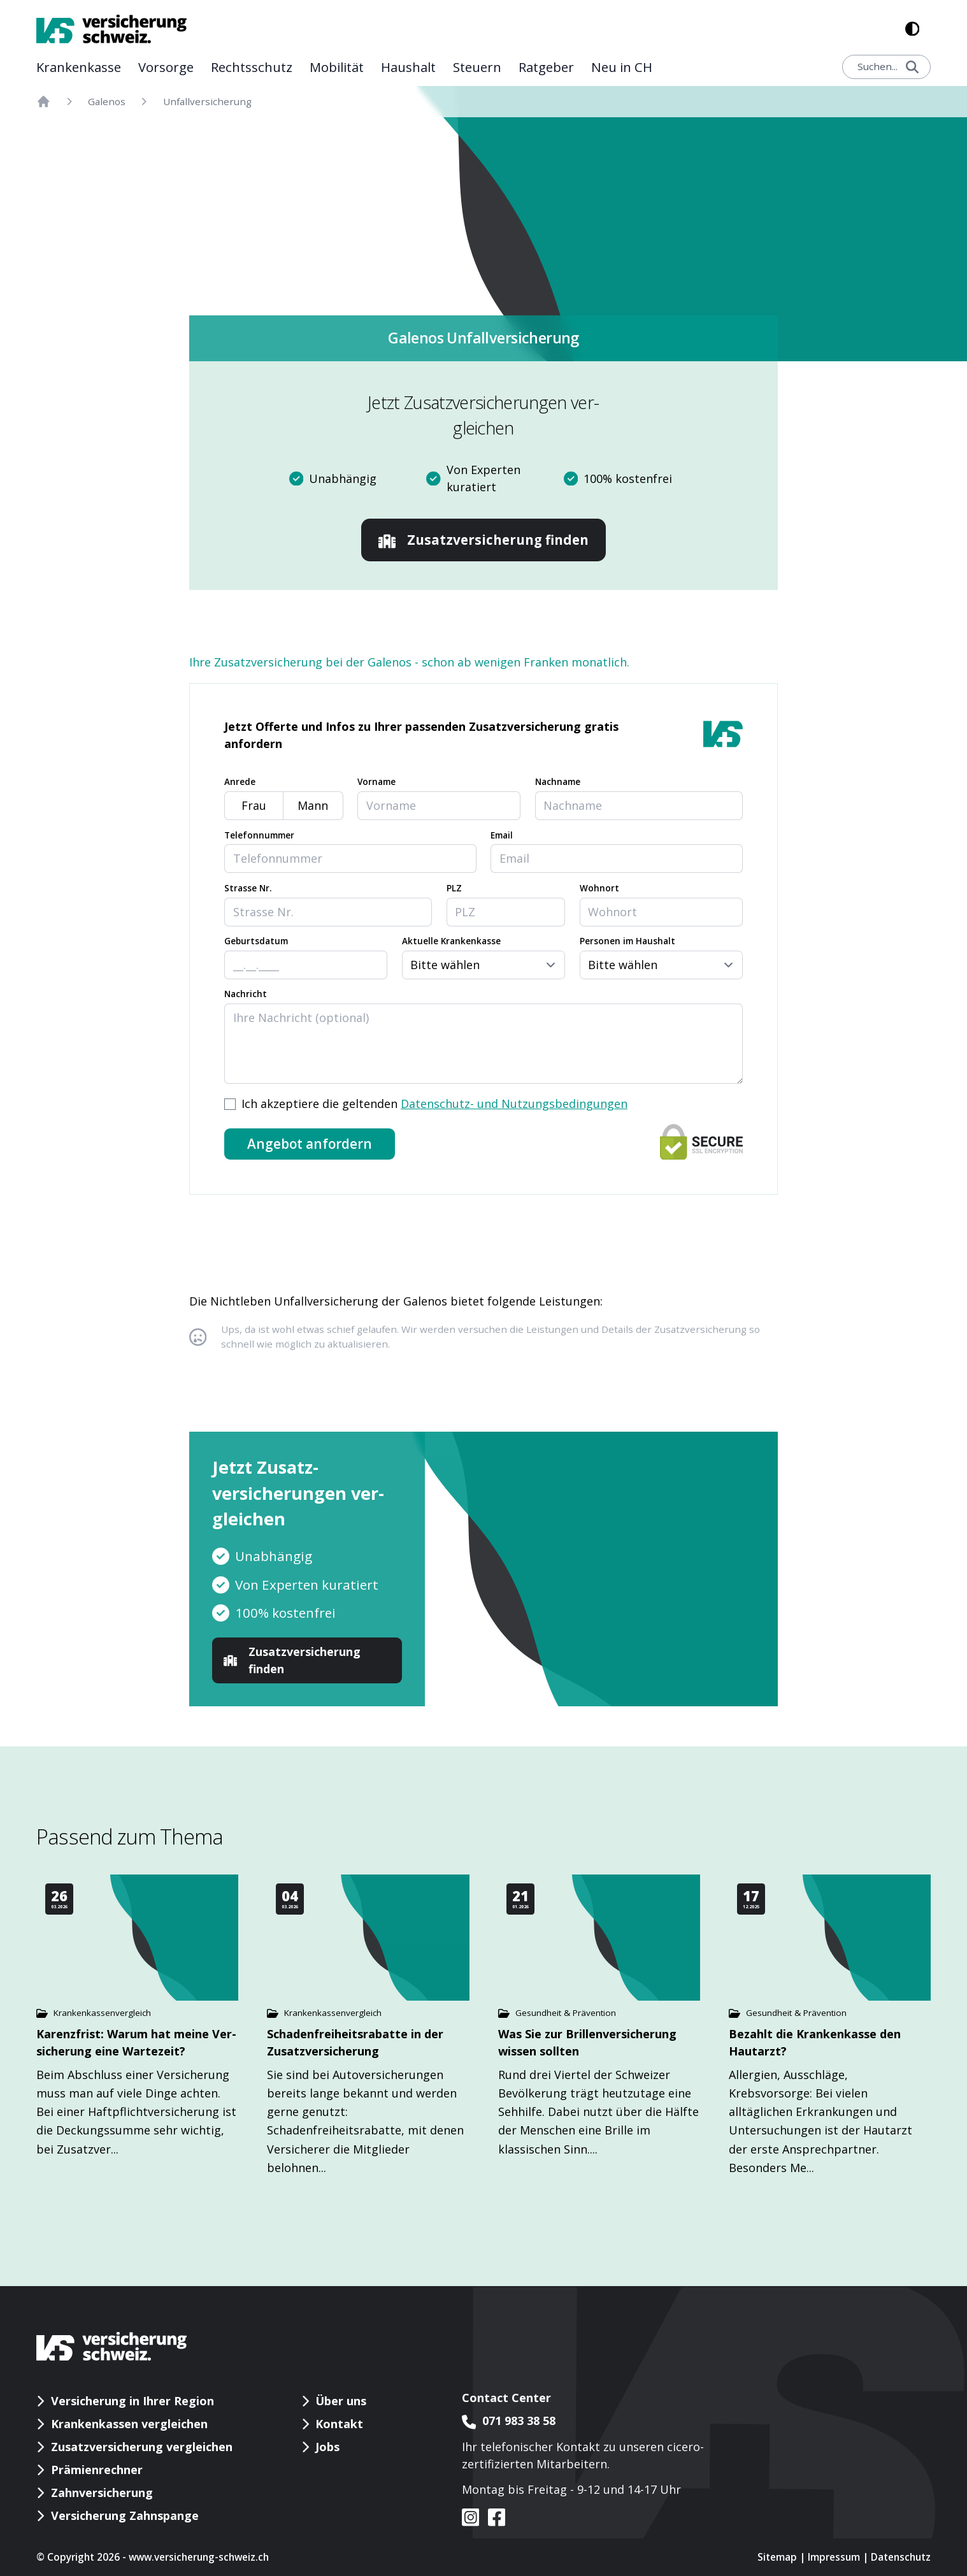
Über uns (340, 2400)
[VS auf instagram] (471, 2517)
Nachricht (245, 994)
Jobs (327, 2446)
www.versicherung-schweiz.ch (199, 2557)
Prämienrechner (97, 2469)
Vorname (376, 782)
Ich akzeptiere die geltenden (434, 1103)
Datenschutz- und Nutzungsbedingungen (514, 1103)
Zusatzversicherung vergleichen (142, 2446)
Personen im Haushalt (627, 941)
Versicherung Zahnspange (125, 2515)
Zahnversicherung (102, 2492)
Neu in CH (621, 67)
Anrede (239, 782)
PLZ (454, 888)
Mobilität (337, 67)
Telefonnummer (259, 835)
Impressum (834, 2557)
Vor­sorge (166, 67)
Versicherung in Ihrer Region (132, 2400)
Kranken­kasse (78, 67)
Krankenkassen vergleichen (129, 2423)
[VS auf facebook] (492, 2517)
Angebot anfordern (309, 1144)
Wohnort (599, 888)
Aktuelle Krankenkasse (451, 941)
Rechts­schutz (251, 67)
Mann (312, 805)
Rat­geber (546, 67)
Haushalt (408, 67)
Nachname (557, 782)
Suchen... (888, 66)
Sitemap (777, 2557)
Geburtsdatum (256, 941)
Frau (253, 805)
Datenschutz (901, 2557)
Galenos (106, 101)
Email (502, 835)
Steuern (477, 67)
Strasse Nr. (247, 888)
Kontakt (339, 2423)
